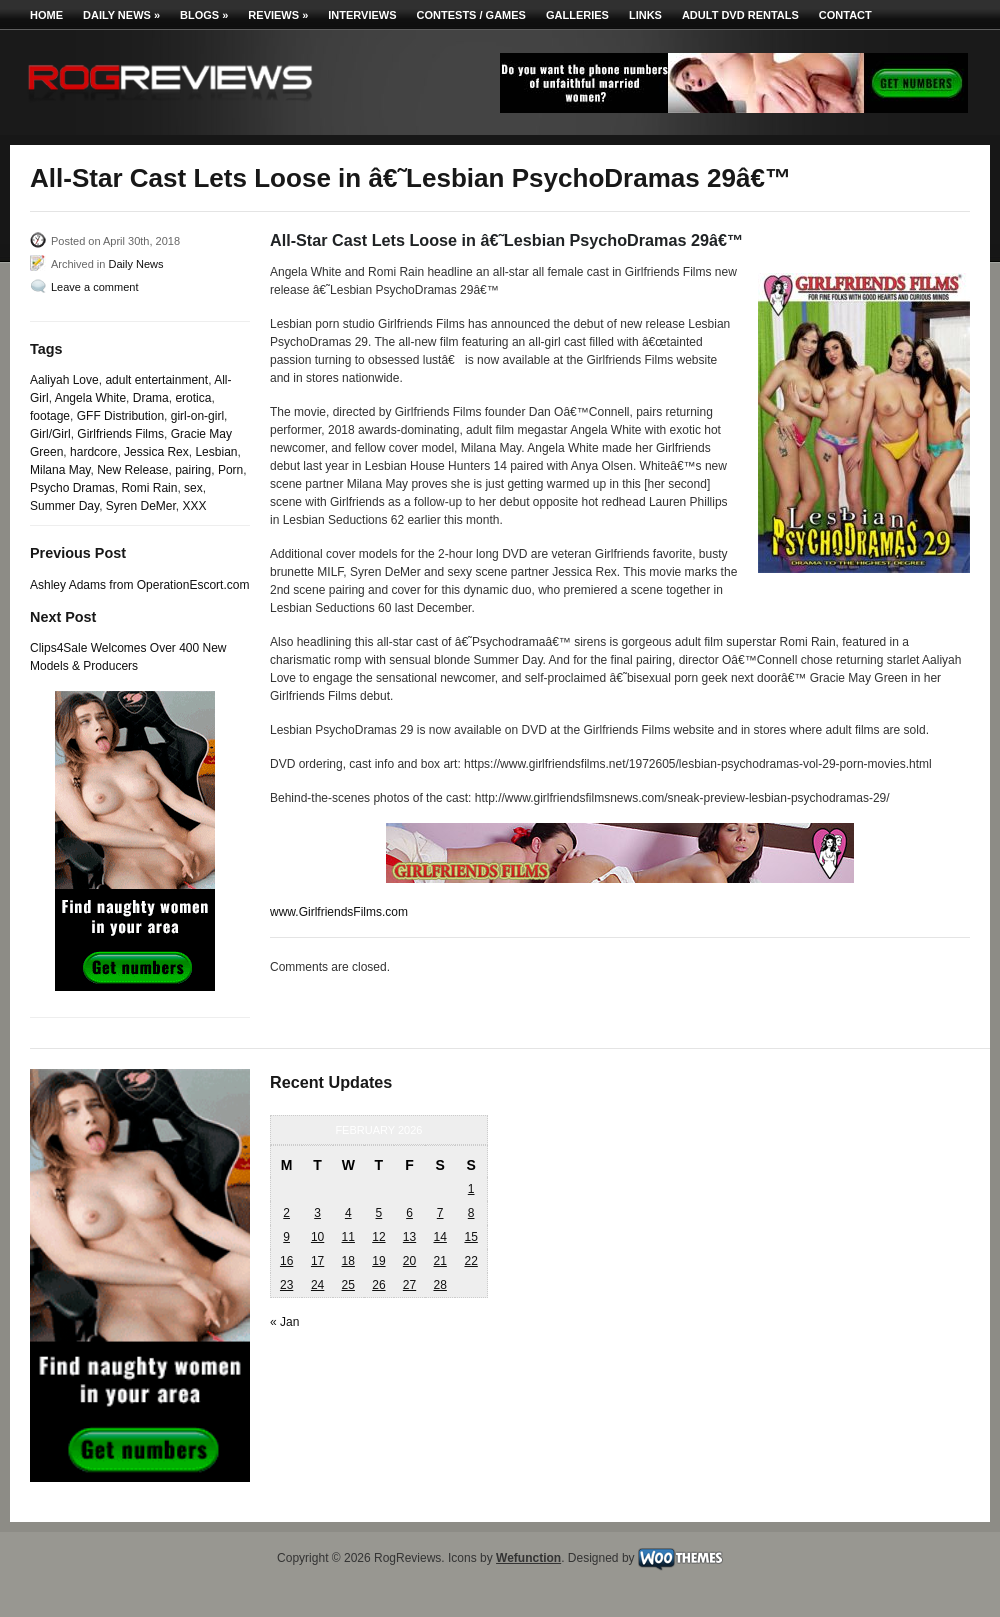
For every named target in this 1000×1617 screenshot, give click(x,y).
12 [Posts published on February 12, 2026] (378, 1237)
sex (193, 488)
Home (46, 15)
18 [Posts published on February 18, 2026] (348, 1261)
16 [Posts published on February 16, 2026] (286, 1261)
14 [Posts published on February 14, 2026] (439, 1237)
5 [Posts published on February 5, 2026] (379, 1213)
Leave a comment (94, 287)
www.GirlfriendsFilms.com (339, 912)
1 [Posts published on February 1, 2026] (471, 1189)
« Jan (284, 1322)
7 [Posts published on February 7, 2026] (440, 1213)
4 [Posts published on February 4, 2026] (348, 1213)
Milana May (60, 470)
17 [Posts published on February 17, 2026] (317, 1261)
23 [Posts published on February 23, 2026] (286, 1285)
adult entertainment (156, 380)
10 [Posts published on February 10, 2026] (317, 1237)
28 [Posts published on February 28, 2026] (439, 1285)
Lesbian (216, 452)
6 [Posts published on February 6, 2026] (409, 1213)
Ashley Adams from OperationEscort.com (139, 585)
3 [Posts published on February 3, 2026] (317, 1213)
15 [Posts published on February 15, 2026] (470, 1237)
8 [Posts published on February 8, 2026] (471, 1213)
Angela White (90, 398)
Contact (845, 15)
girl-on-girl (197, 416)
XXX (195, 506)
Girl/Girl (50, 434)
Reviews (278, 15)
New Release (132, 470)
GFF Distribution (120, 416)
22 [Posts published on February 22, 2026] (470, 1261)
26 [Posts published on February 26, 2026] (378, 1285)
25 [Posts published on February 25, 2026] (348, 1285)
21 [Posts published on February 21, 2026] (439, 1261)
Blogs (204, 15)
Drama (151, 398)
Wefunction (528, 1558)
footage (50, 416)
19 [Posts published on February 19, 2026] (378, 1261)
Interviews (362, 15)
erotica (193, 398)
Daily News (121, 15)
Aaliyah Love (64, 380)
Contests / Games (471, 15)
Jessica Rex (156, 452)
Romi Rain (149, 488)
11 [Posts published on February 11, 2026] (348, 1237)
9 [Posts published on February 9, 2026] (286, 1237)
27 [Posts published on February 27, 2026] (409, 1285)
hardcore (93, 452)
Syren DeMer (141, 506)
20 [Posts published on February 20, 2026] (409, 1261)
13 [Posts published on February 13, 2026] (409, 1237)
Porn (230, 470)
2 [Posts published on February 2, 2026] (286, 1213)
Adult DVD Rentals (740, 15)
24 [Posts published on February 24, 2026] (317, 1285)
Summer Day (64, 506)
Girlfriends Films (120, 434)
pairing (193, 470)
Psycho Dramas (72, 488)
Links (645, 15)
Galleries (577, 15)
